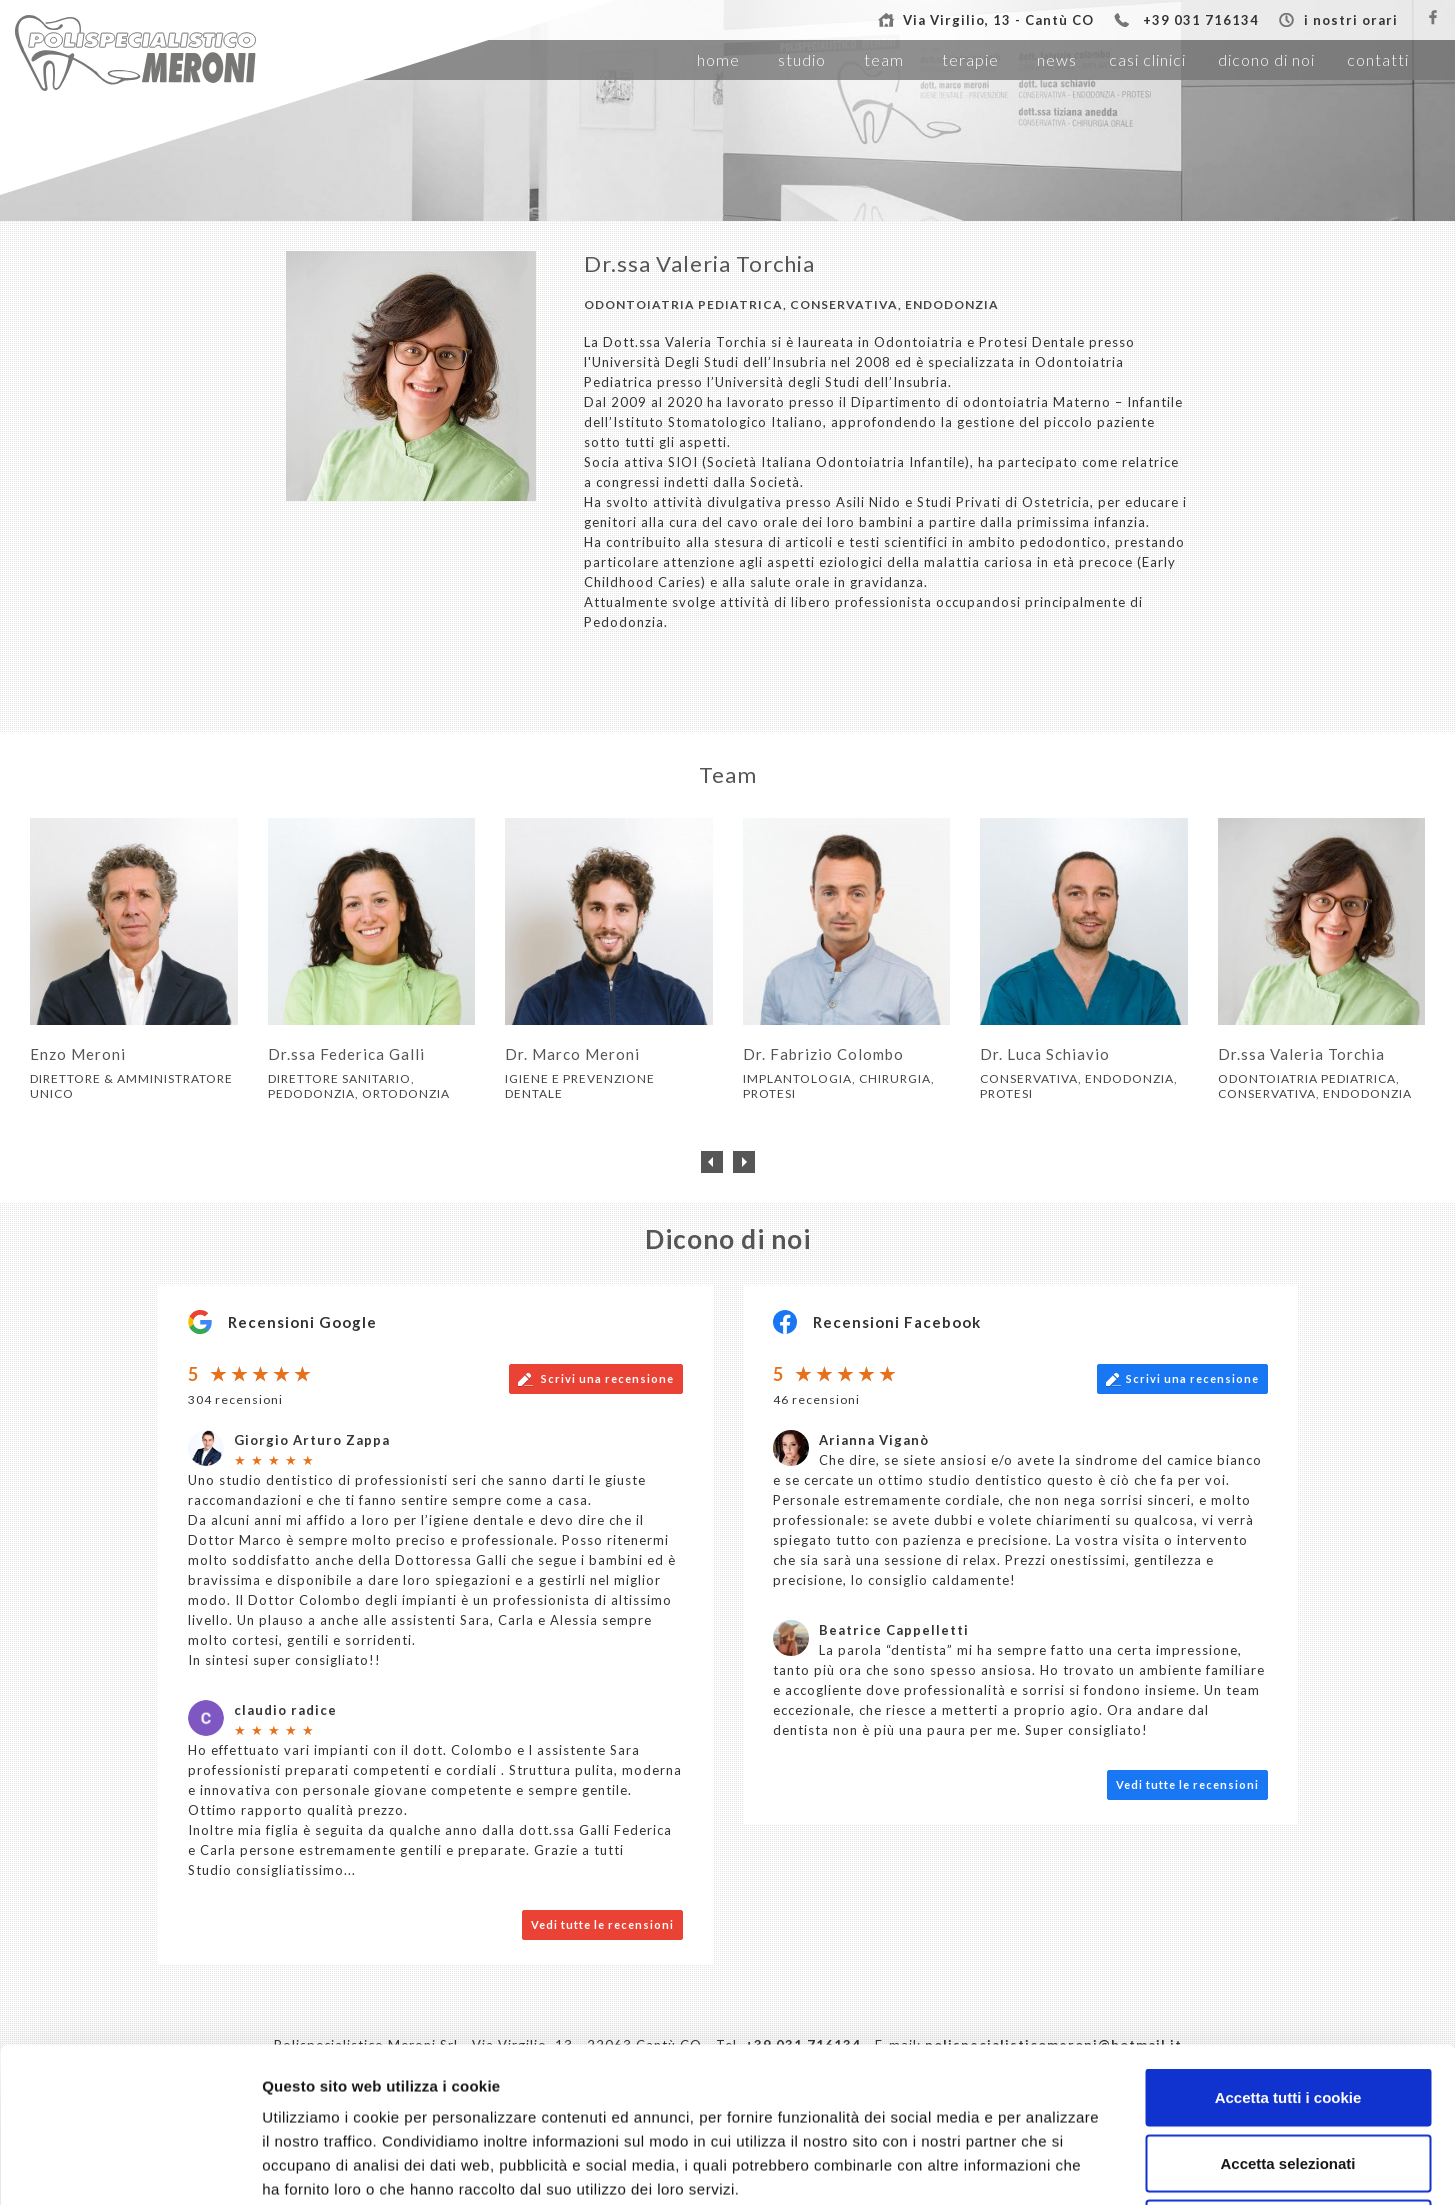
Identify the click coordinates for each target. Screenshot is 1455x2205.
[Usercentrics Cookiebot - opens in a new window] (129, 2166)
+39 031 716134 (1201, 20)
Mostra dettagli (1052, 2165)
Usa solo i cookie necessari (1288, 2073)
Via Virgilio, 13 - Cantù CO (998, 20)
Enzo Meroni (78, 1054)
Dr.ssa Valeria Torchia (699, 263)
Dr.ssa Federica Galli (346, 1054)
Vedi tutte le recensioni (1187, 1784)
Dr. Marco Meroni (572, 1054)
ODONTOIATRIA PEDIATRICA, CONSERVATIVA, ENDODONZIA (791, 304)
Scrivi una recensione (596, 1379)
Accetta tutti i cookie (1288, 1942)
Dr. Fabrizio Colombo (823, 1054)
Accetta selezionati (1287, 2008)
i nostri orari (1351, 20)
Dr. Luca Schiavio (1045, 1054)
